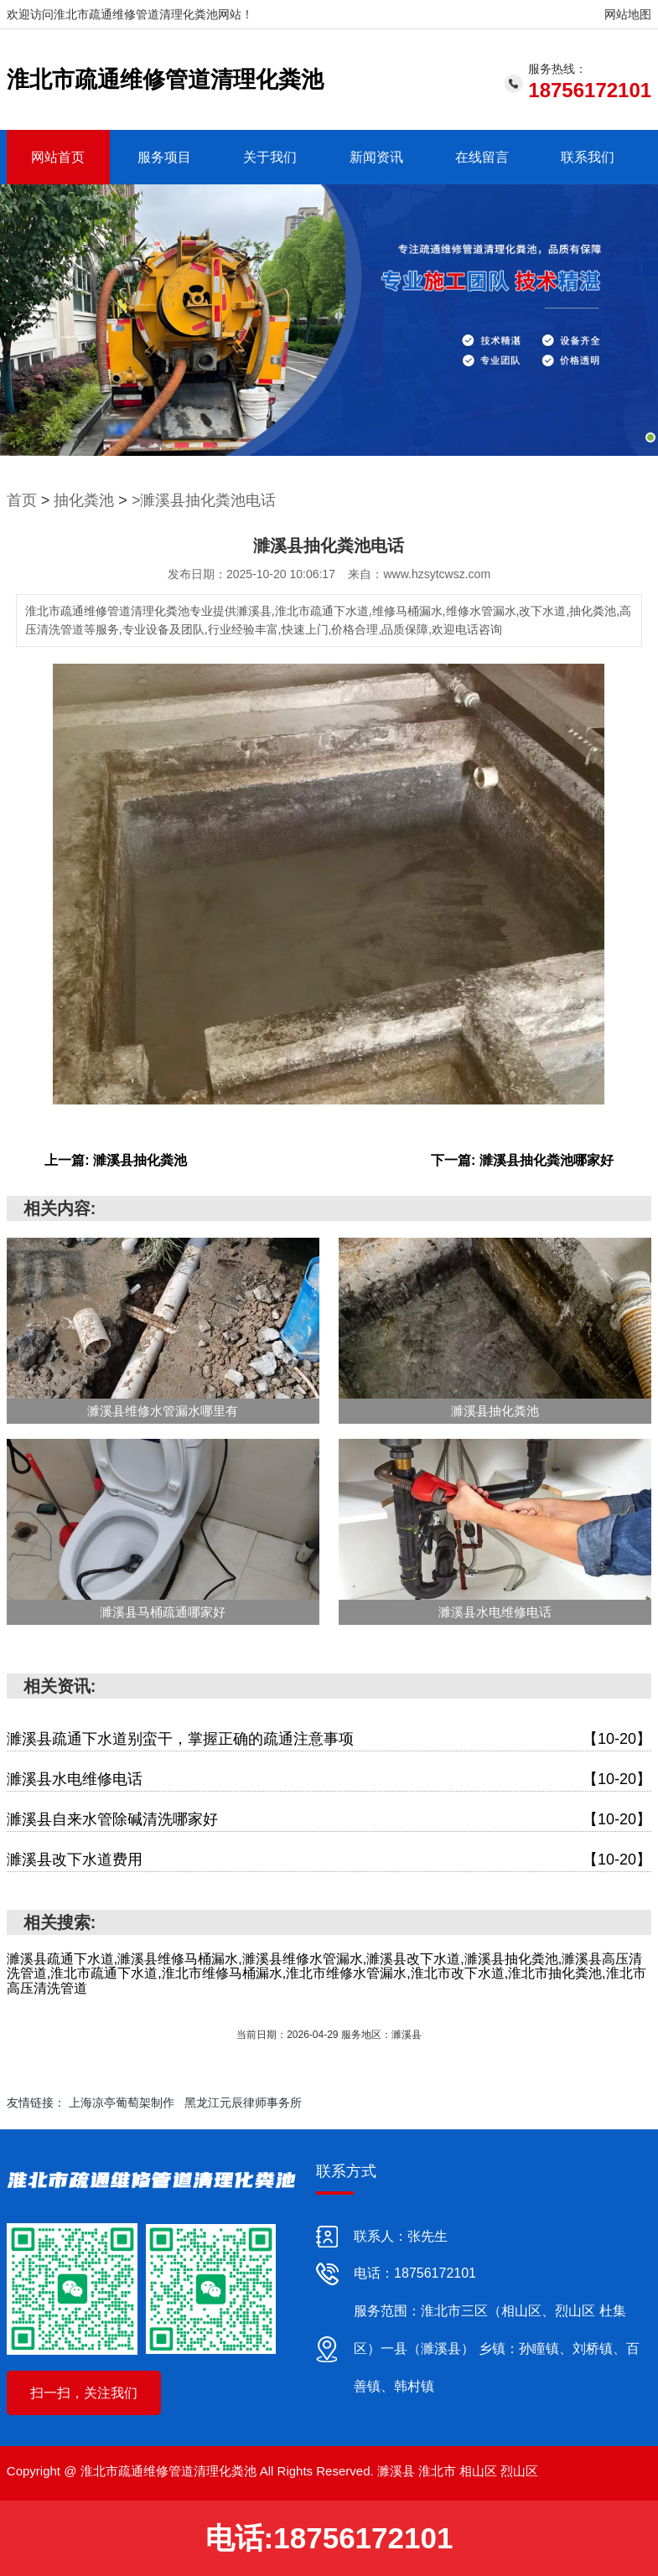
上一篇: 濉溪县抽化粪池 (115, 1160)
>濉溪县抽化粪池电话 (204, 500)
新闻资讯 (376, 157)
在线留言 (482, 157)
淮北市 (437, 2471)
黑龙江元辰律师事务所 (243, 2102)
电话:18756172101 (329, 2538)
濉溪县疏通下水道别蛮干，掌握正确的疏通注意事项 (329, 1739)
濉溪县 (396, 2471)
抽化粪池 (84, 500)
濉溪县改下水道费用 (329, 1860)
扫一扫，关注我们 (83, 2393)
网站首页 (58, 157)
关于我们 (270, 157)
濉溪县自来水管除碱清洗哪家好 (329, 1819)
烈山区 (519, 2471)
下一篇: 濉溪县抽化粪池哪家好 (522, 1160)
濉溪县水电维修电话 (329, 1779)
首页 (22, 500)
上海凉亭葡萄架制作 (121, 2102)
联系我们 (587, 157)
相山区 (478, 2471)
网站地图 (627, 14)
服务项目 (164, 157)
